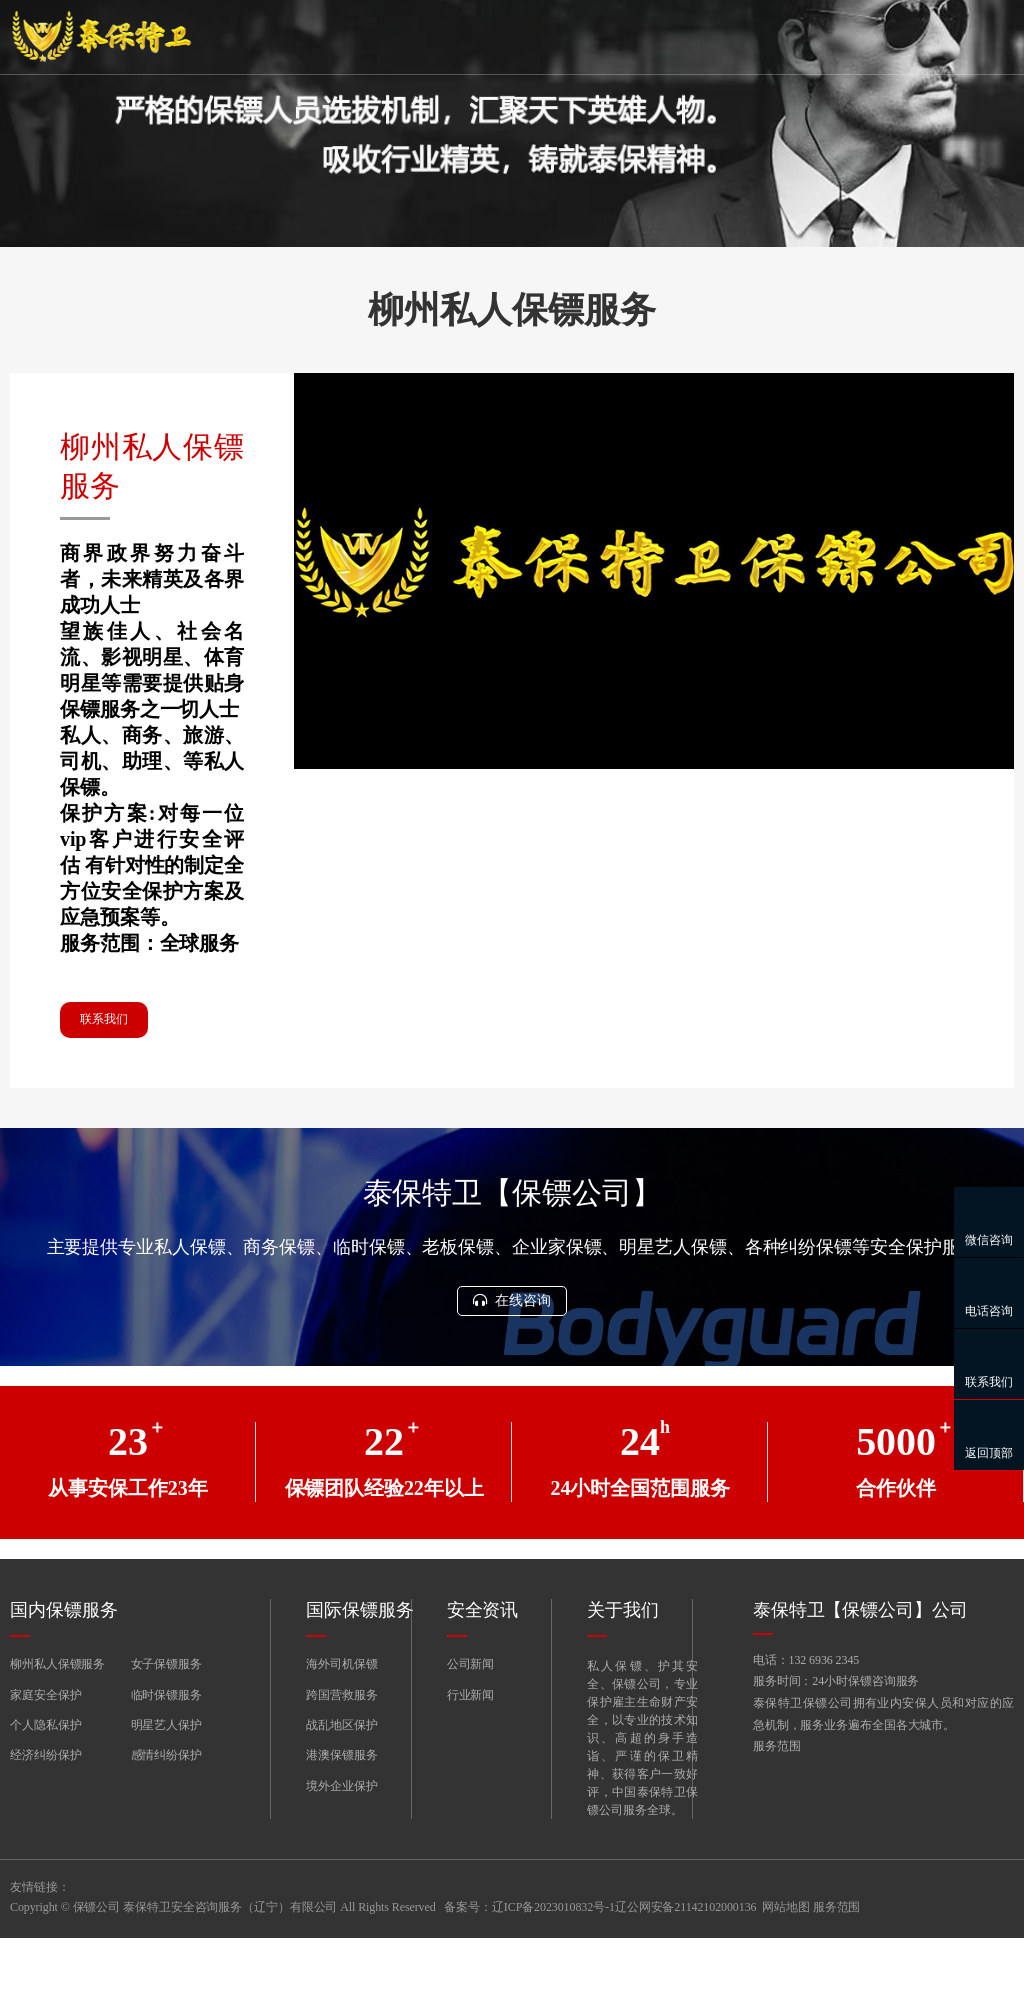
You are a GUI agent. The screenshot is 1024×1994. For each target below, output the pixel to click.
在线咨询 (512, 1354)
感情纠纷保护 (166, 1811)
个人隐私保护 (45, 1781)
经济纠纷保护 (45, 1811)
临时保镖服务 (166, 1750)
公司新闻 (471, 1720)
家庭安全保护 (45, 1750)
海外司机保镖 (341, 1720)
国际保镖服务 (359, 1666)
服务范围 (777, 1809)
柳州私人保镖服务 (57, 1720)
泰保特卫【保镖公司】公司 (860, 1666)
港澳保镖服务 (341, 1811)
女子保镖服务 (166, 1720)
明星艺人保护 (166, 1781)
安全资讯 (483, 1666)
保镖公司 (97, 1963)
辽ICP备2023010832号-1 (553, 1963)
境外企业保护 (341, 1842)
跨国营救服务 (341, 1750)
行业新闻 (471, 1750)
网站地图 (786, 1963)
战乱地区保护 (341, 1781)
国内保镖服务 (63, 1666)
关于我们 (623, 1666)
